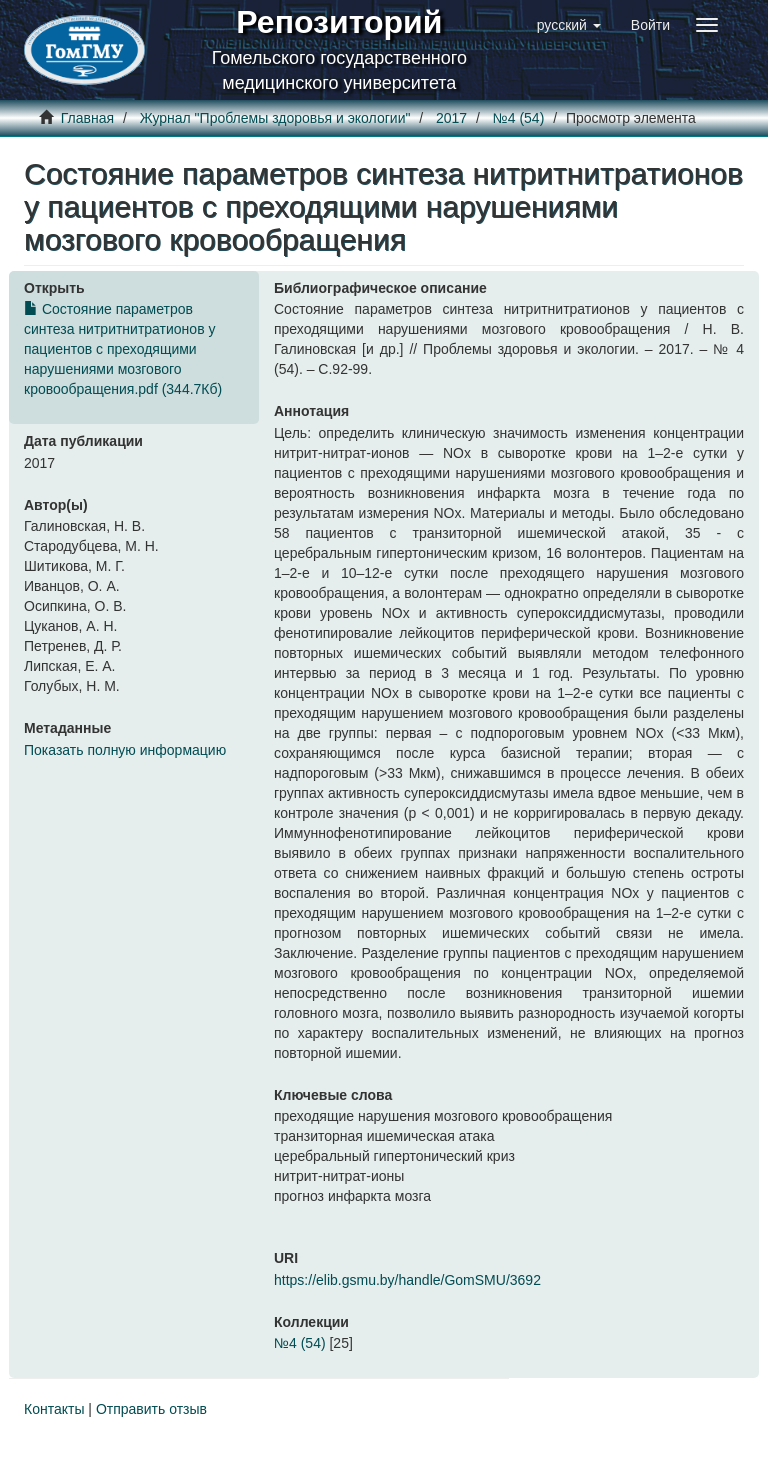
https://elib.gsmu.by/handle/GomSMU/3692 (407, 1280)
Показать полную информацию (125, 750)
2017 (451, 118)
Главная (87, 118)
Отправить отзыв (151, 1409)
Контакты (54, 1409)
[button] (569, 25)
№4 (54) (519, 118)
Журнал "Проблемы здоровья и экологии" (275, 118)
